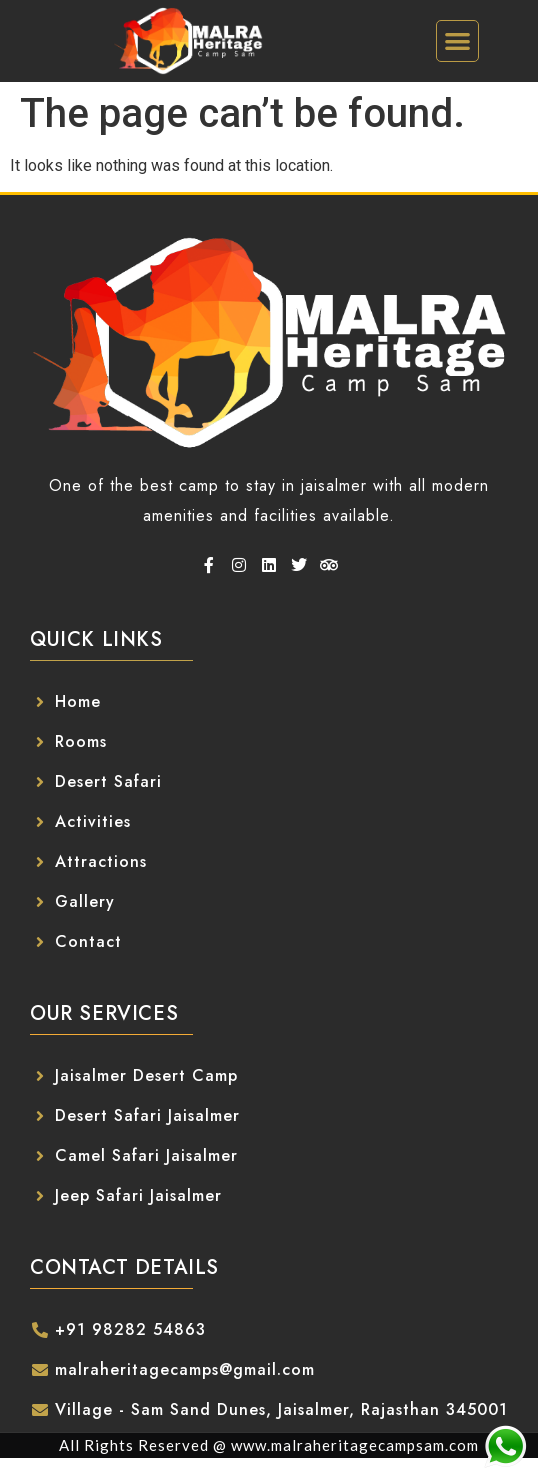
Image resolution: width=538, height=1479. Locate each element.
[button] (457, 41)
